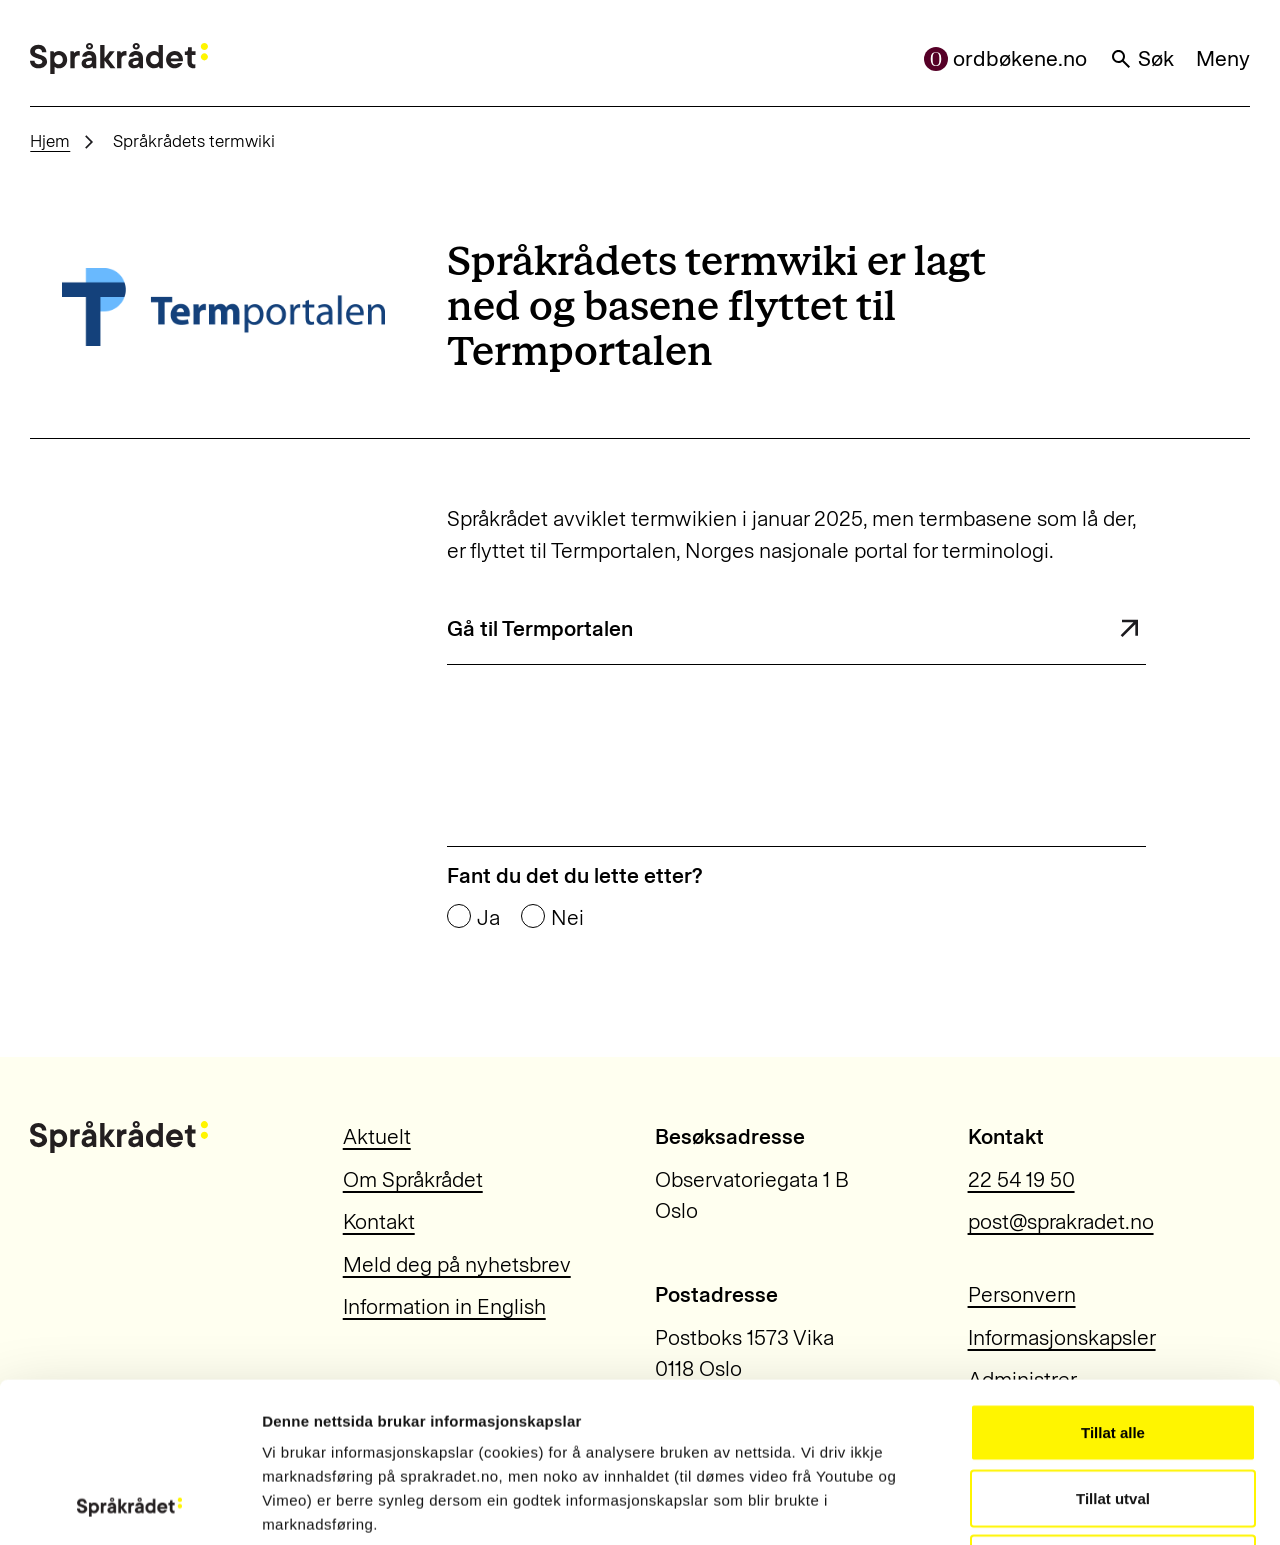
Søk (1142, 58)
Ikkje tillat (1113, 1413)
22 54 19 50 (1021, 1179)
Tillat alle (1113, 1282)
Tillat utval (1113, 1348)
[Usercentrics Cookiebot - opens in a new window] (129, 1506)
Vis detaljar (1081, 1505)
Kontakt (379, 1221)
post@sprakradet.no (1061, 1221)
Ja (488, 917)
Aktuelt (377, 1136)
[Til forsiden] (119, 59)
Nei (567, 917)
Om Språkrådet (413, 1179)
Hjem (50, 141)
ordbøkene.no (1006, 58)
